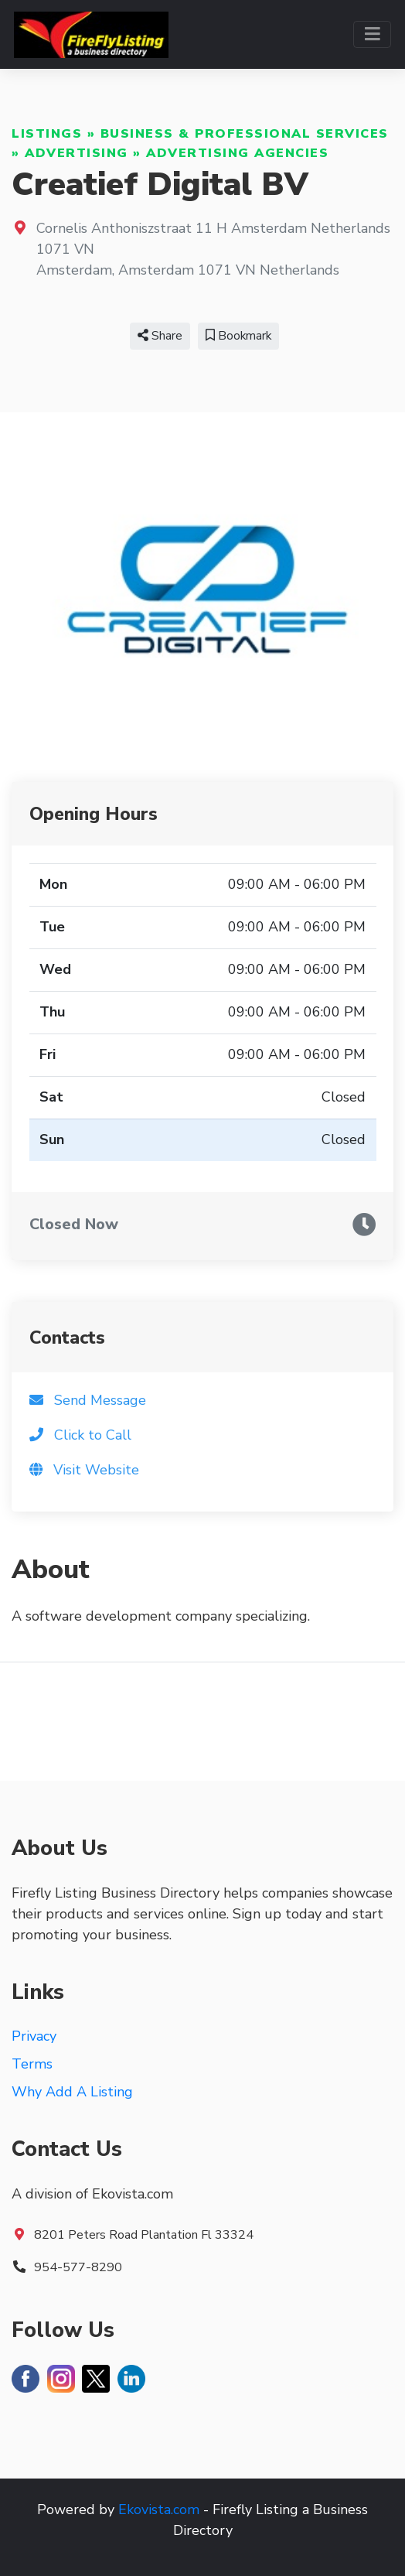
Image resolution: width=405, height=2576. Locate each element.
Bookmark (238, 335)
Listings (47, 133)
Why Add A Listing (72, 2091)
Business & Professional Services (244, 133)
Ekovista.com (158, 2509)
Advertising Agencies (237, 153)
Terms (32, 2064)
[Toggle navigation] (372, 34)
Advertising (76, 153)
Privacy (34, 2036)
